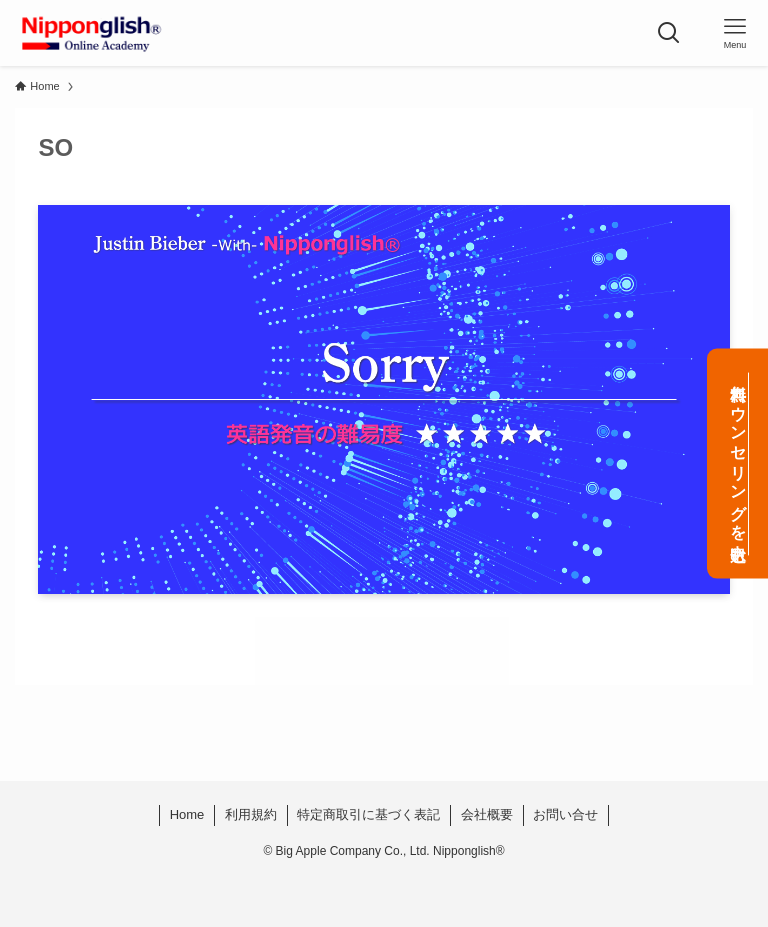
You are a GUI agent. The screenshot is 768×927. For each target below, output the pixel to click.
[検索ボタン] (669, 33)
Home (187, 814)
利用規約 (251, 814)
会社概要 (487, 814)
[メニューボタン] (735, 33)
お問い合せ (565, 814)
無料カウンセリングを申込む (738, 463)
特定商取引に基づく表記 (368, 814)
